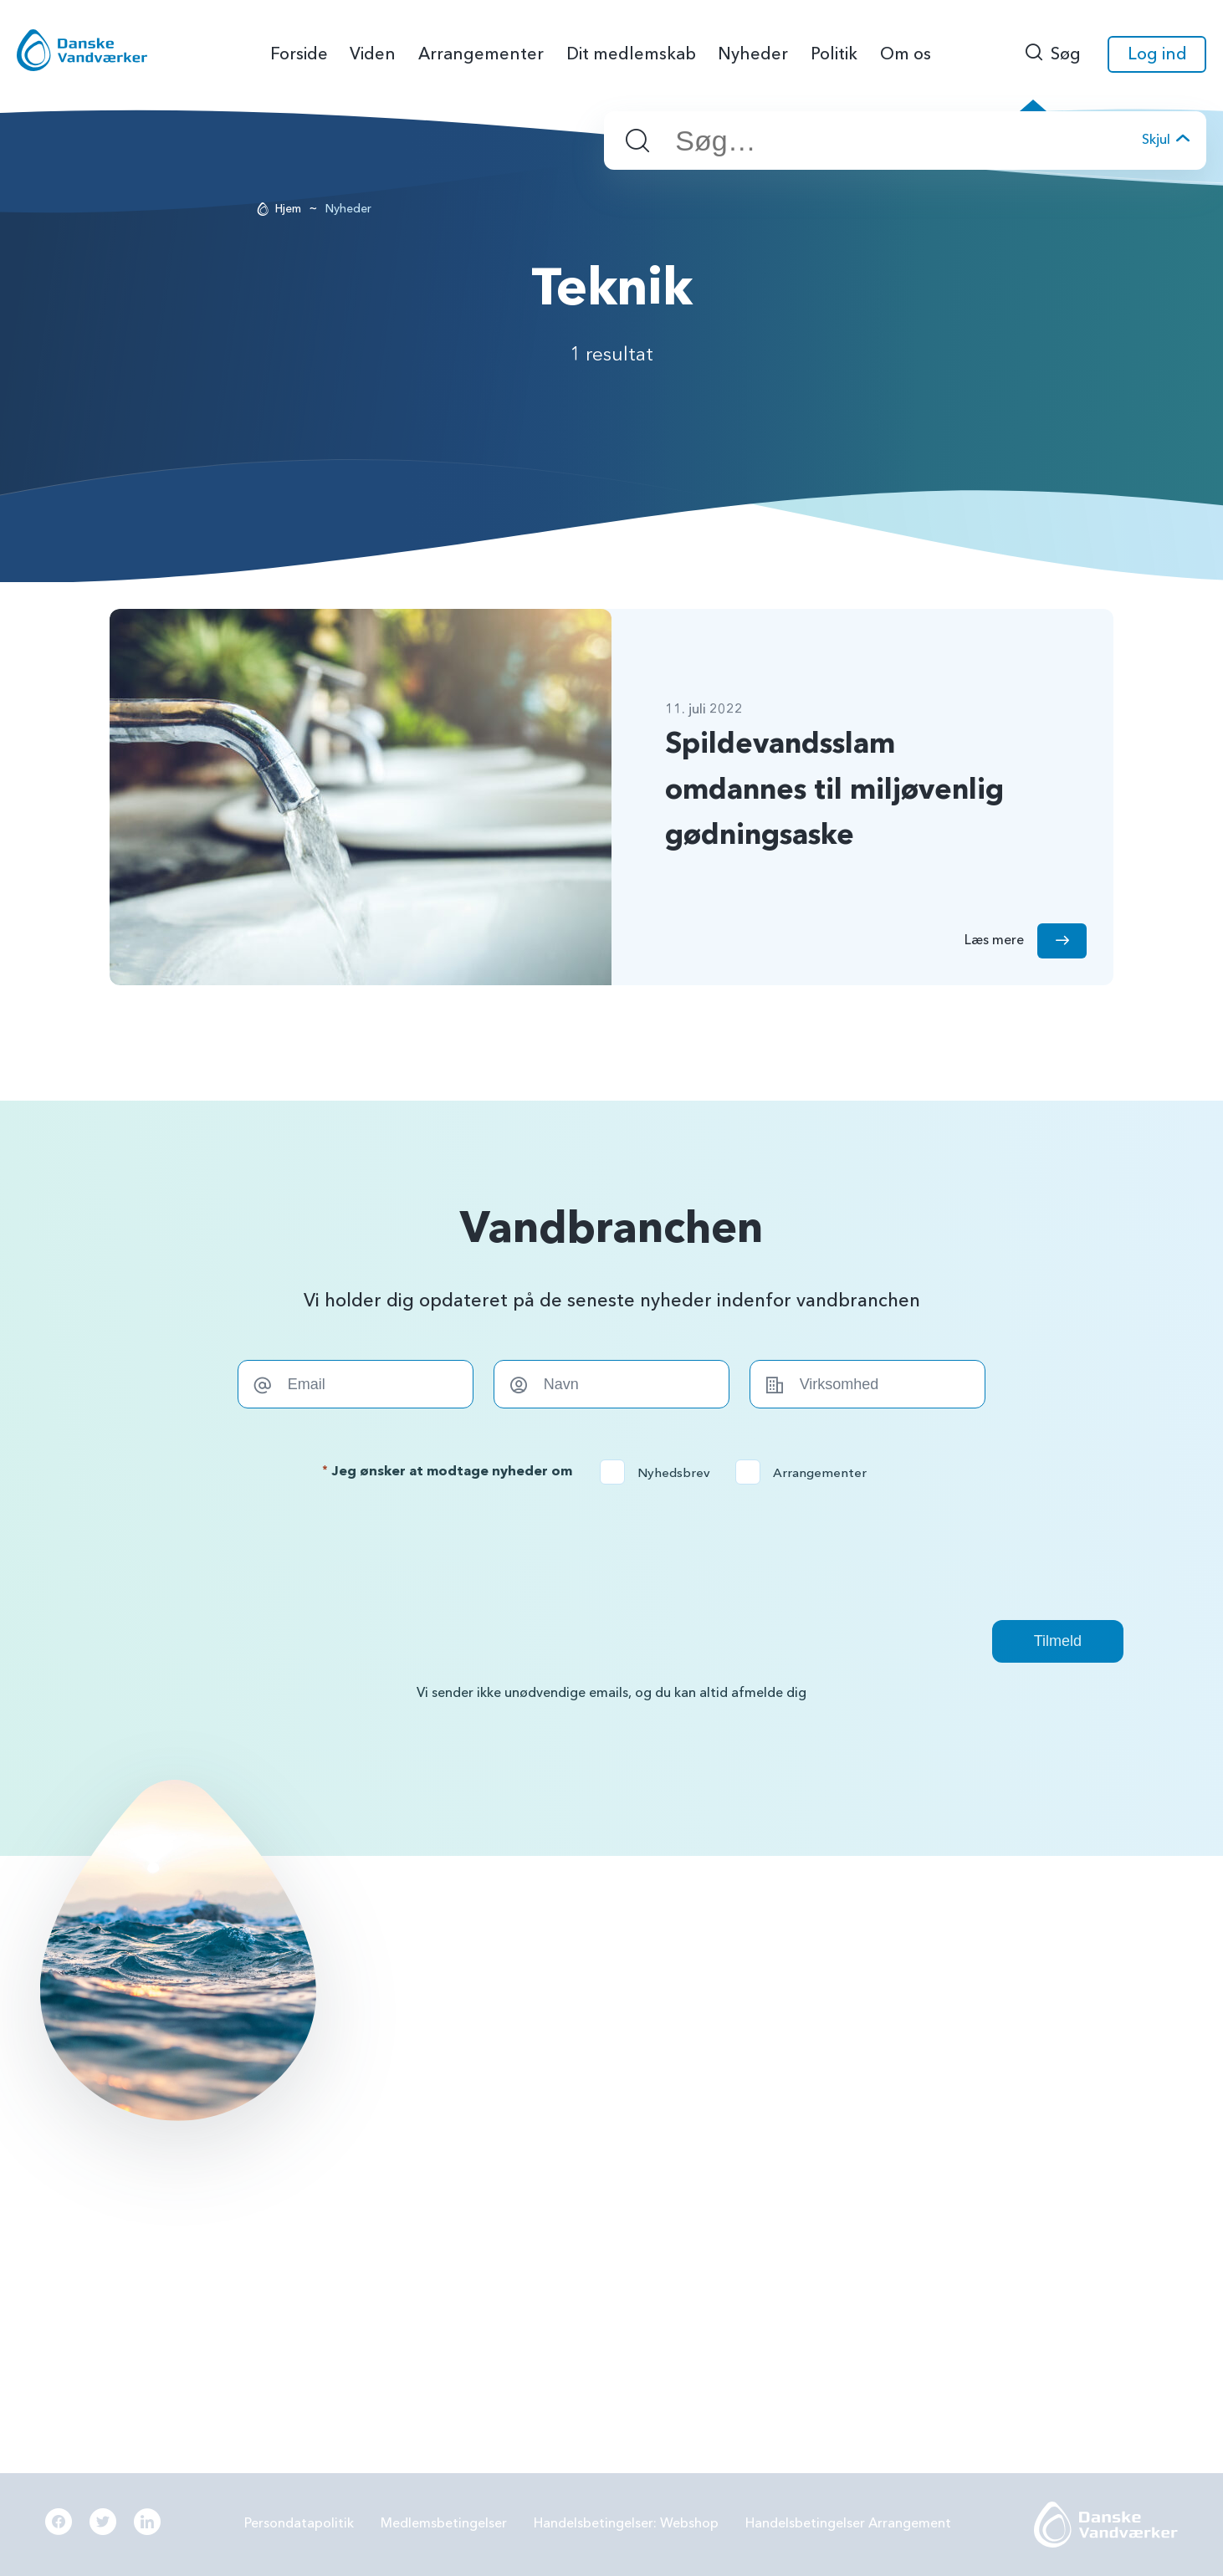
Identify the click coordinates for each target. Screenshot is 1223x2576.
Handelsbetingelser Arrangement (848, 2523)
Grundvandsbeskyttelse (1014, 1983)
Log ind (1157, 54)
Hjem (288, 209)
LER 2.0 (713, 2070)
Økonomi (720, 2201)
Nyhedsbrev (660, 1472)
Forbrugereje (983, 2026)
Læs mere (163, 2260)
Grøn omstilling (989, 2070)
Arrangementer (806, 1472)
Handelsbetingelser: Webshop (626, 2523)
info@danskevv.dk (521, 2009)
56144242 (499, 1983)
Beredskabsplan (740, 2158)
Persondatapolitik (299, 2523)
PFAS (707, 2026)
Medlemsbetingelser (444, 2523)
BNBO (710, 1983)
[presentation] (611, 1552)
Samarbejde (728, 2113)
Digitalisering (983, 2113)
